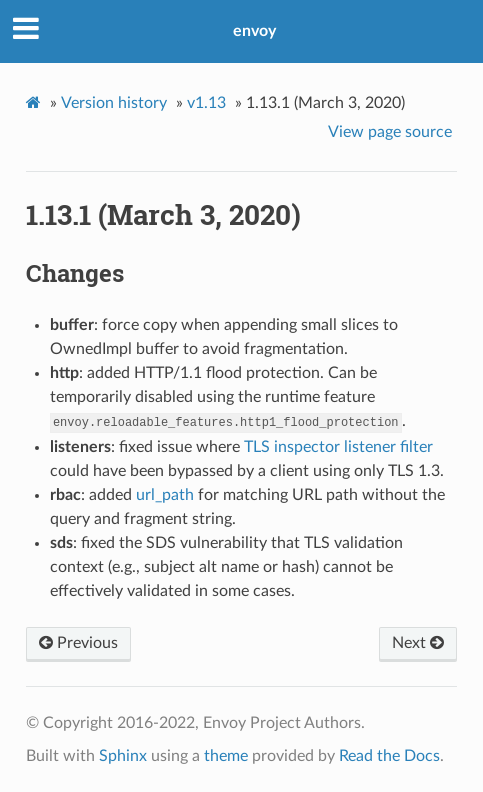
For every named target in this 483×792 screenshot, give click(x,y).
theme (226, 756)
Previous (78, 643)
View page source (390, 132)
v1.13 (206, 103)
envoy (254, 31)
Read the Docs (389, 756)
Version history (114, 103)
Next (418, 643)
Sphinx (123, 756)
